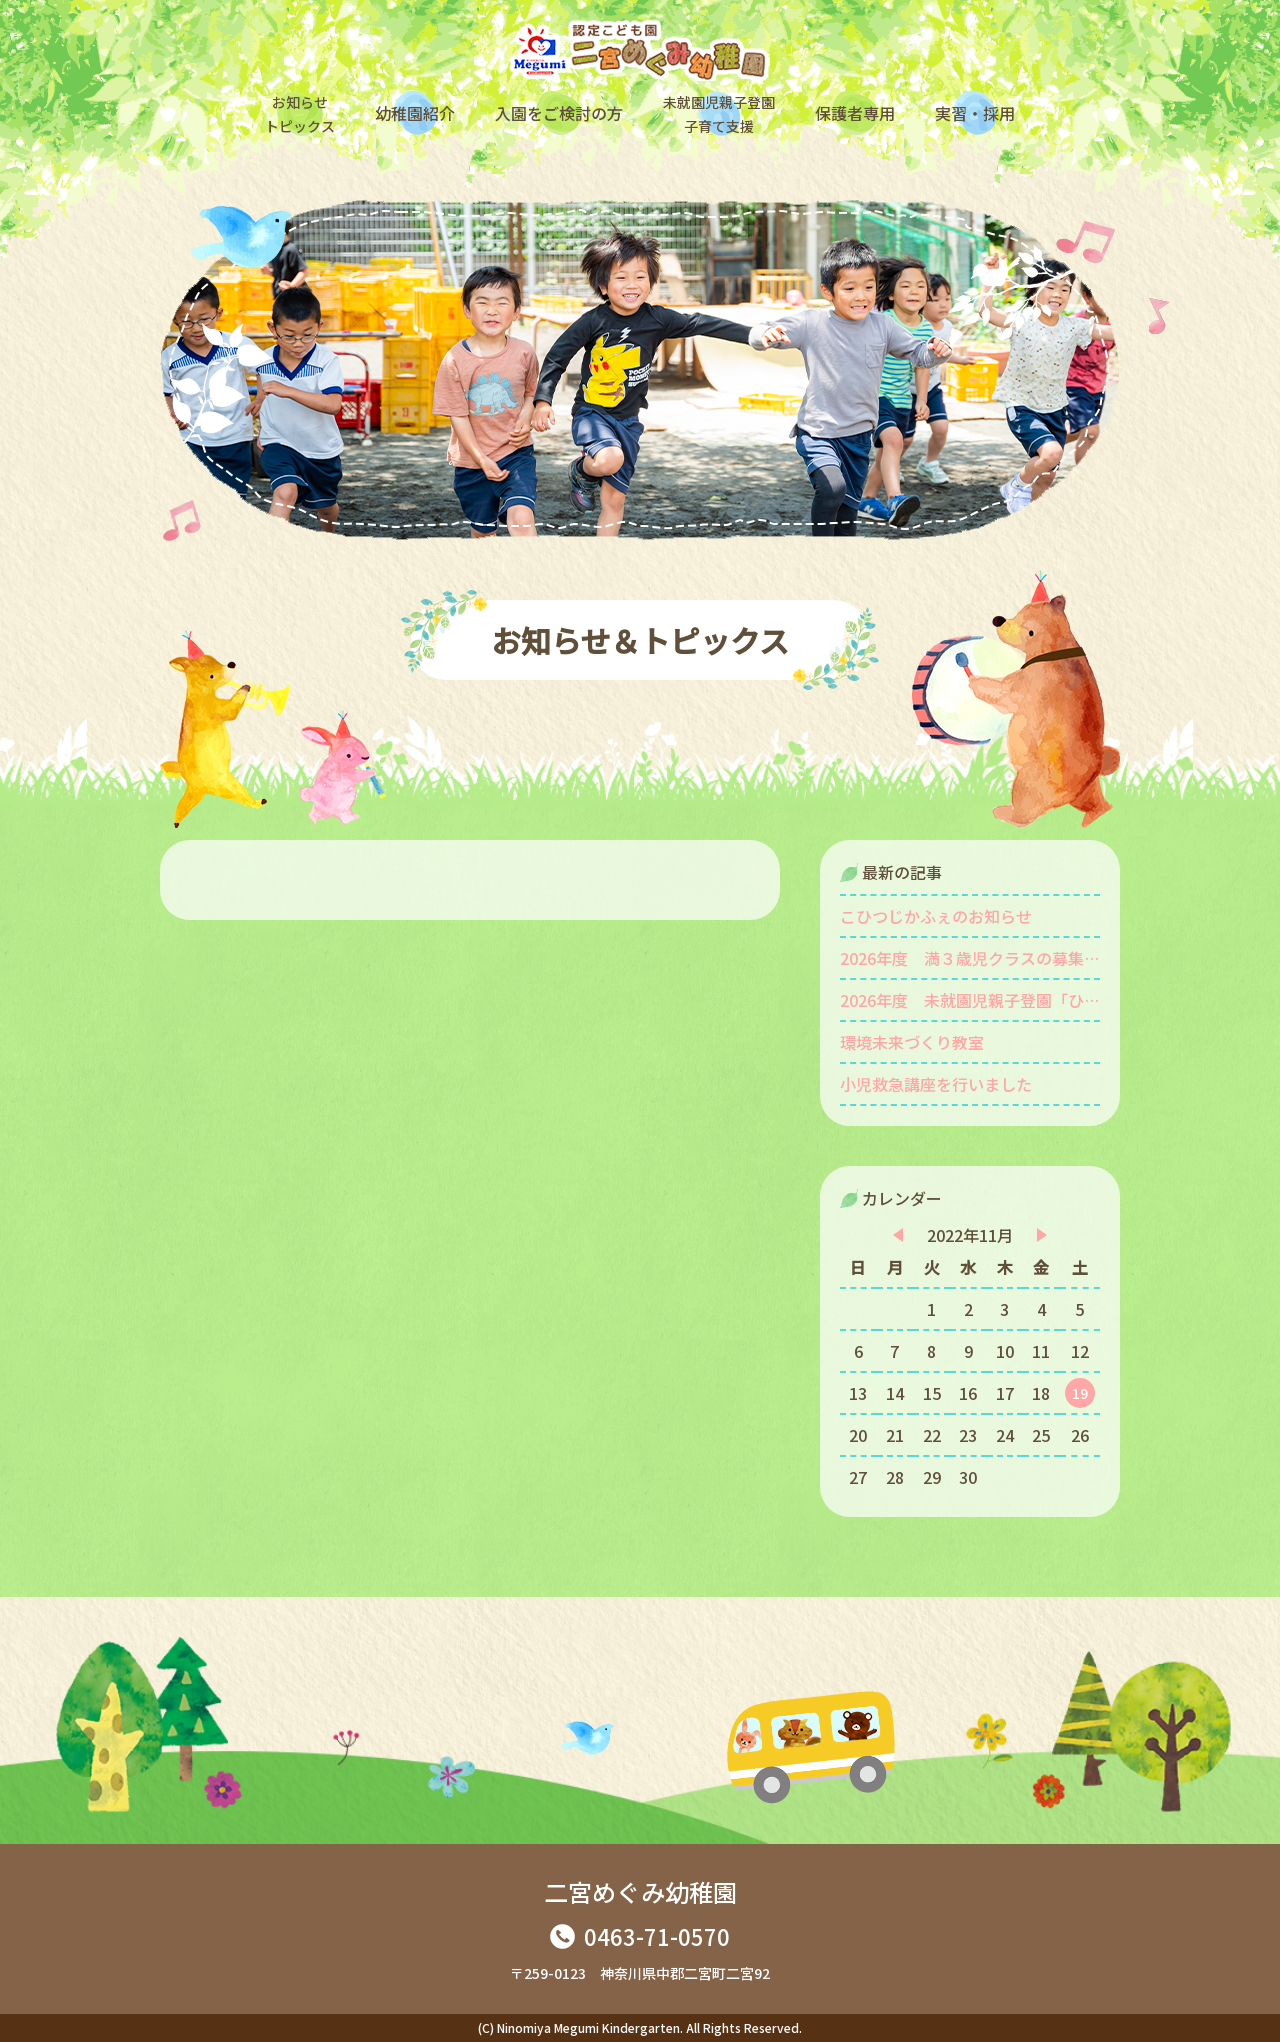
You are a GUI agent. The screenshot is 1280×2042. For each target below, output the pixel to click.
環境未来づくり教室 (912, 1042)
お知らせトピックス (300, 114)
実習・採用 (975, 113)
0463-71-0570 (657, 1936)
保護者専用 (855, 113)
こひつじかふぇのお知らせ (936, 916)
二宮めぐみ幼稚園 (640, 1891)
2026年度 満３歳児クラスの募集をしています (970, 958)
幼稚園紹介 (415, 113)
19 (1080, 1393)
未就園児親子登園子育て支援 (719, 114)
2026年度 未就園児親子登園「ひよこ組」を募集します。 (970, 1000)
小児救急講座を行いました (936, 1084)
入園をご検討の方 (559, 113)
